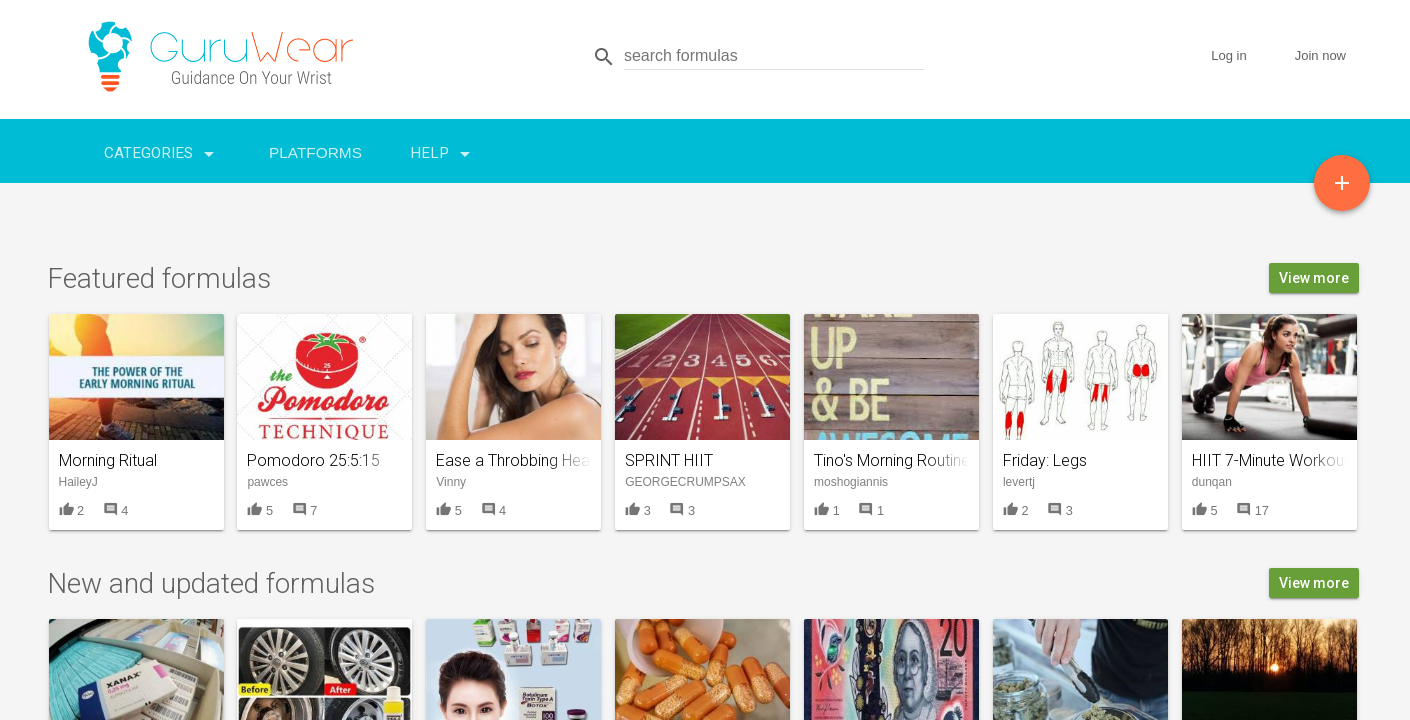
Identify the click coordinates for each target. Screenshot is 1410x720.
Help (443, 149)
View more (1314, 278)
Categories (162, 149)
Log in (1228, 55)
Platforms (315, 152)
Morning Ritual (108, 460)
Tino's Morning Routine (892, 460)
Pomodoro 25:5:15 (313, 460)
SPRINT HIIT (669, 460)
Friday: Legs (1045, 460)
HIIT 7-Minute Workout (1270, 460)
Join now (1320, 55)
